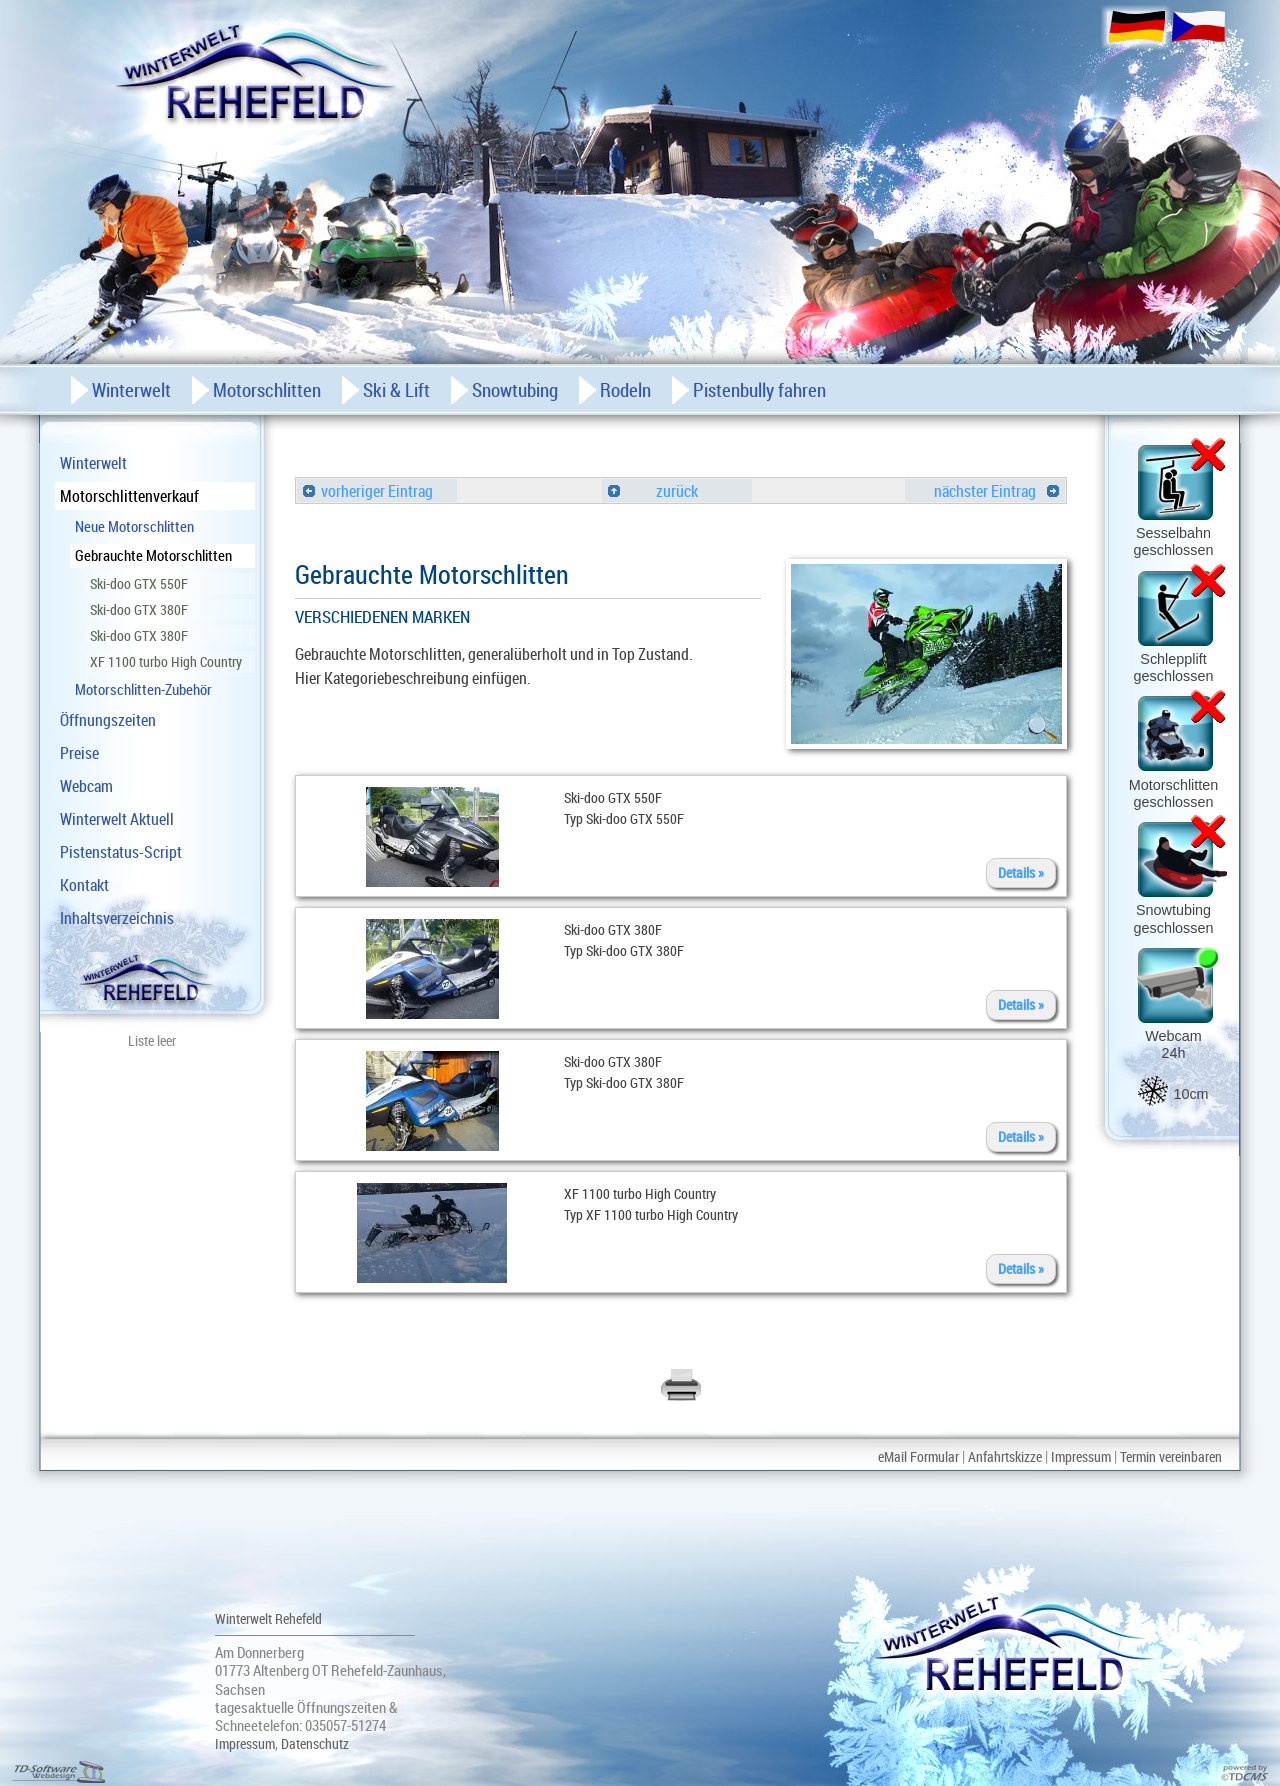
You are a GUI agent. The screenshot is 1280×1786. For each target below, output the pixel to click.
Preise (79, 753)
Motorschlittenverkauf (129, 496)
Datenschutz (315, 1743)
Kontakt (84, 885)
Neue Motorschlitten (134, 526)
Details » (1021, 872)
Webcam (86, 786)
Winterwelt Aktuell (117, 819)
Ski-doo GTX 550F (139, 583)
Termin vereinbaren (1171, 1456)
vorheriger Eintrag (368, 491)
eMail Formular (918, 1456)
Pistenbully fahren (759, 390)
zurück (653, 491)
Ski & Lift (396, 390)
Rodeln (625, 390)
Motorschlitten (267, 390)
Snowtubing (515, 390)
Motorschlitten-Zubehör (143, 689)
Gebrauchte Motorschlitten (153, 555)
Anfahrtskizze (1005, 1456)
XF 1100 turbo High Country (166, 661)
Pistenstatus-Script (121, 852)
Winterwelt (93, 463)
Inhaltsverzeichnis (117, 918)
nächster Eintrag (996, 491)
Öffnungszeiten (108, 720)
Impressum (1081, 1456)
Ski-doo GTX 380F (139, 609)
